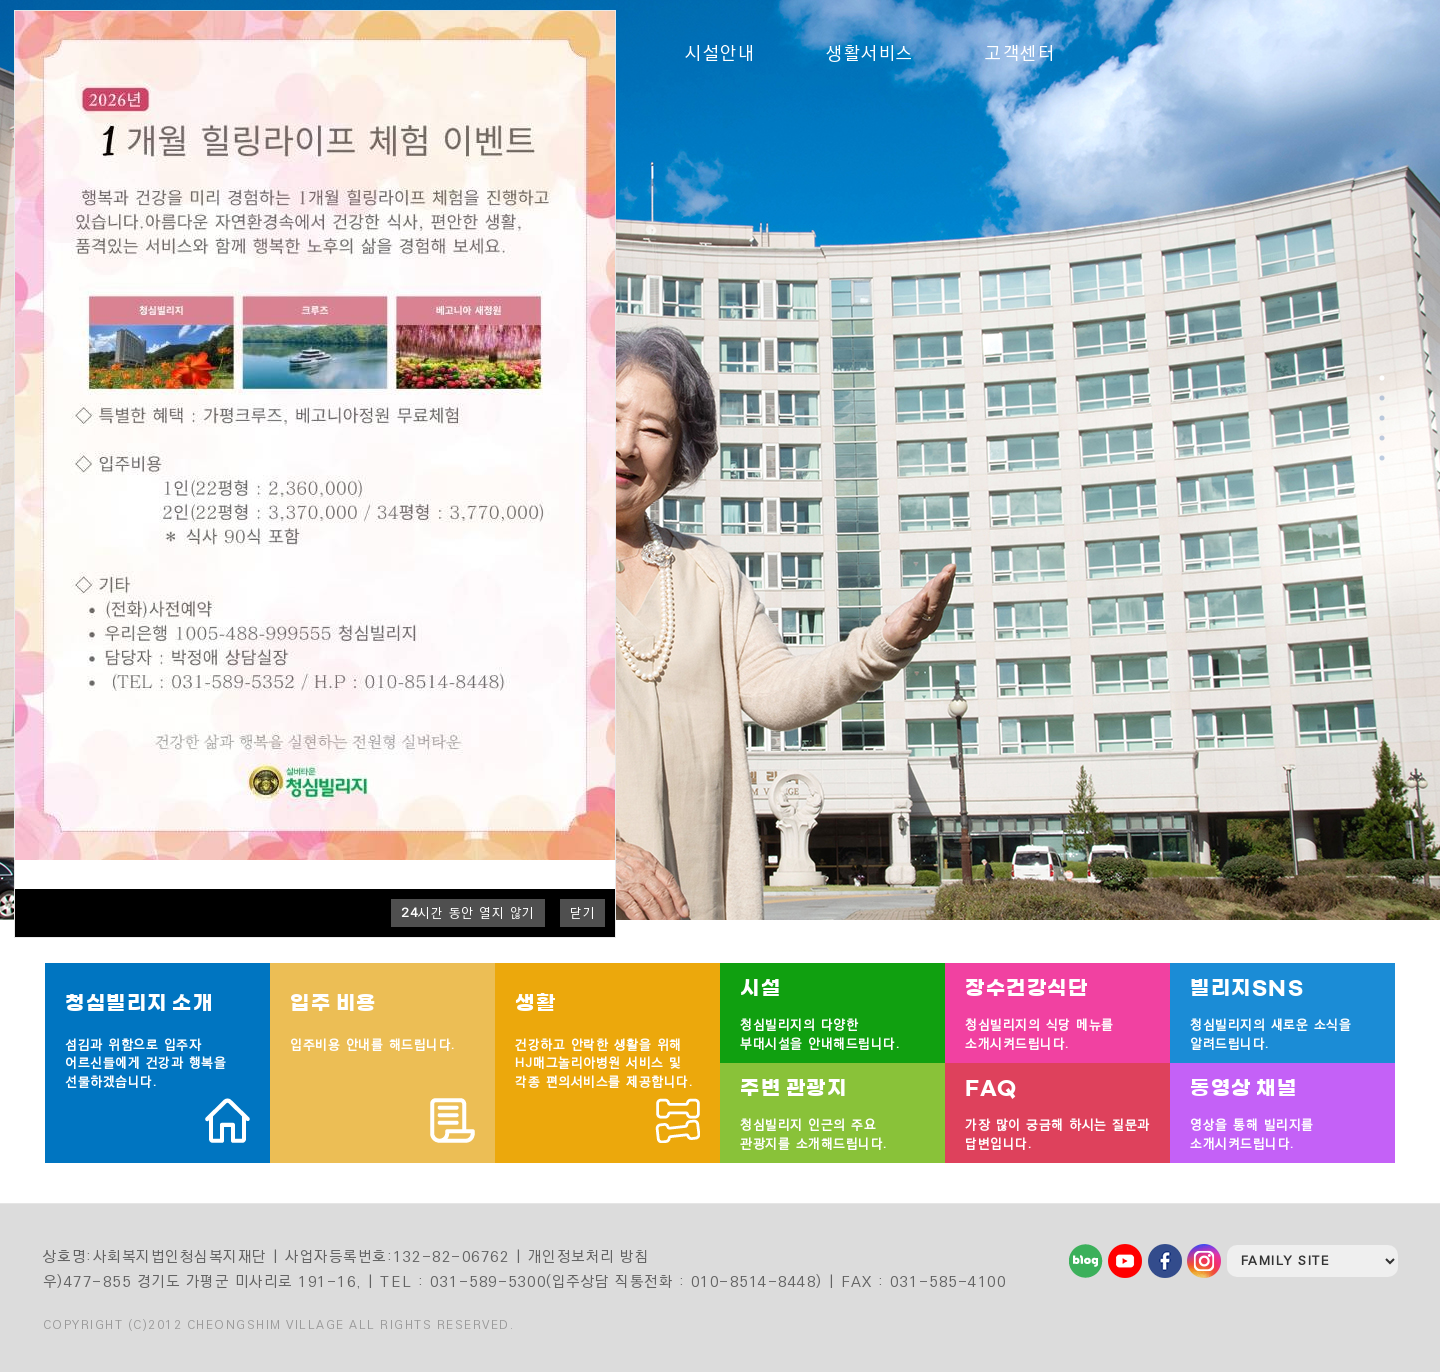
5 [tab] (1383, 458)
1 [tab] (1383, 378)
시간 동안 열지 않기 (468, 913)
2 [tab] (1383, 398)
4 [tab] (1383, 438)
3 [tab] (1383, 418)
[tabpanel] (720, 460)
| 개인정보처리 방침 (582, 1256)
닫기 (582, 913)
